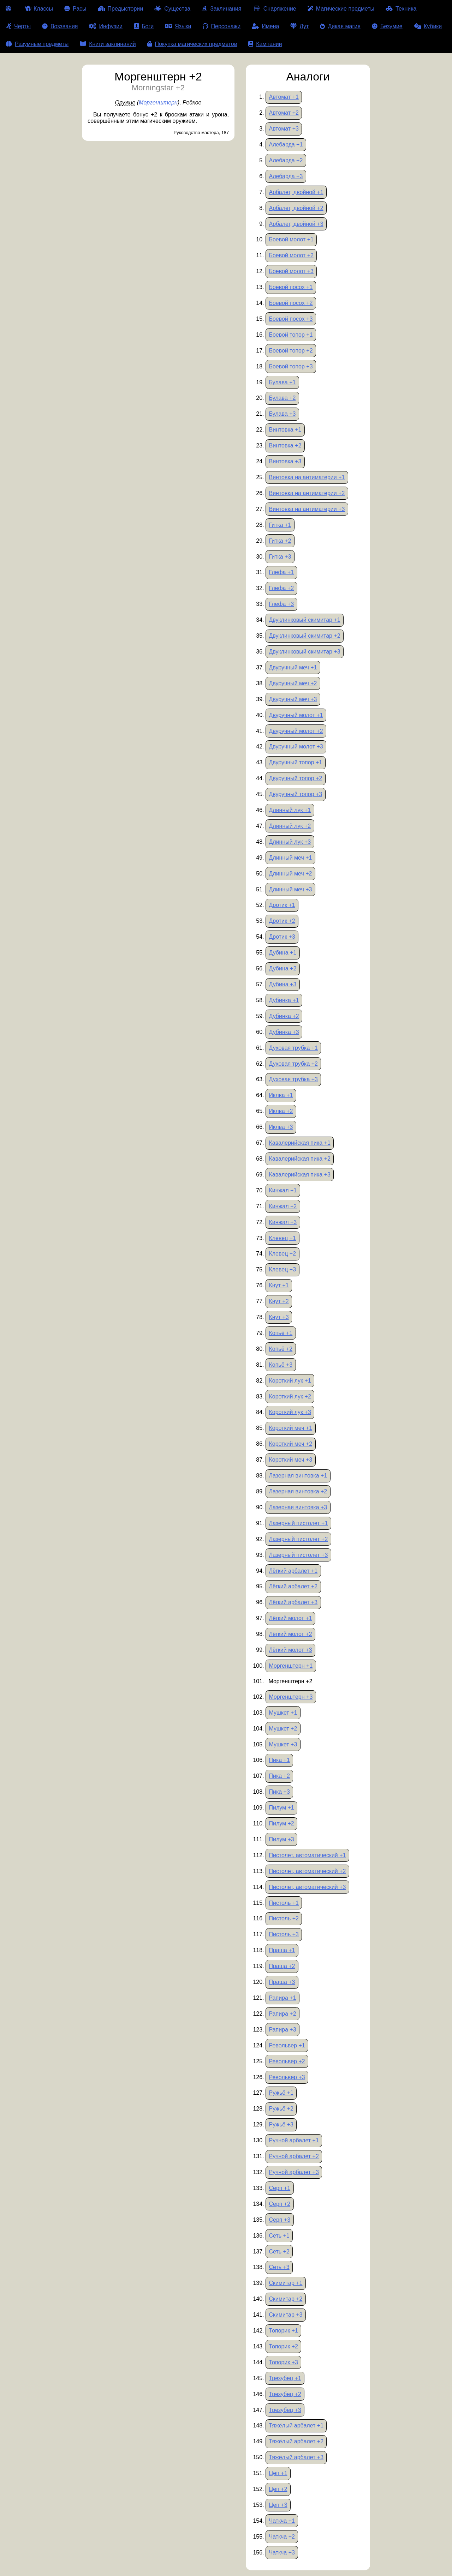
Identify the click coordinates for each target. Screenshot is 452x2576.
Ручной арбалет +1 (294, 2140)
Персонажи (222, 26)
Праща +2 (282, 1966)
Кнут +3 (279, 1317)
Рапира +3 (282, 2030)
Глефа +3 (281, 604)
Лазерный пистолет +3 (298, 1555)
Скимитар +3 (285, 2315)
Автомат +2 (283, 113)
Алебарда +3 (286, 176)
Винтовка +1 (285, 430)
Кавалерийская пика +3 (299, 1175)
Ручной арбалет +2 (294, 2156)
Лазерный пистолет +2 (298, 1539)
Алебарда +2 (286, 160)
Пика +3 (279, 1792)
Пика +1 (279, 1760)
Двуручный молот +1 (296, 715)
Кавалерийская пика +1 (299, 1143)
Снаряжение (274, 9)
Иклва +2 (281, 1111)
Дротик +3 (282, 937)
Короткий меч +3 (290, 1460)
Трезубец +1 (285, 2378)
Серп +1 (279, 2188)
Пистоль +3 (284, 1934)
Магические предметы (341, 9)
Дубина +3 (282, 984)
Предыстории (120, 9)
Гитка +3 (280, 557)
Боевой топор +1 (291, 335)
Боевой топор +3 (291, 366)
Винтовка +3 (285, 461)
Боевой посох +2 (291, 303)
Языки (178, 26)
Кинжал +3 (283, 1222)
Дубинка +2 (284, 1016)
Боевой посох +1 (291, 287)
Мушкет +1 (283, 1713)
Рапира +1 (282, 1998)
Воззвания (60, 26)
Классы (39, 9)
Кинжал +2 (283, 1206)
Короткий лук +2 (290, 1397)
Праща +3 (282, 1982)
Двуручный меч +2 (293, 683)
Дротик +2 (282, 921)
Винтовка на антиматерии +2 (307, 493)
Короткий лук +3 (290, 1412)
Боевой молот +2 (291, 255)
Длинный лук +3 (290, 842)
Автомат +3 (283, 129)
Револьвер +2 (287, 2061)
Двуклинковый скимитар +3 (304, 652)
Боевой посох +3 (291, 319)
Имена (265, 26)
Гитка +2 (280, 541)
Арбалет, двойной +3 (296, 224)
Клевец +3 (282, 1269)
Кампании (265, 44)
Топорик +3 (283, 2362)
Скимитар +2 (285, 2299)
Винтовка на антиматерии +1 (307, 477)
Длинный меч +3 (290, 889)
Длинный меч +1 (290, 858)
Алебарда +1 (286, 145)
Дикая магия (340, 26)
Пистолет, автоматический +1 (307, 1855)
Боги (144, 26)
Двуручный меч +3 (293, 699)
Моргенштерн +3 (291, 1697)
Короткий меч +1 (290, 1428)
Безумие (387, 26)
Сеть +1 (279, 2236)
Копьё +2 (280, 1349)
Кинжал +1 (283, 1190)
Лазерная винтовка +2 (298, 1491)
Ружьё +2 (281, 2109)
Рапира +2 (282, 2014)
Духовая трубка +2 (293, 1064)
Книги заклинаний (108, 44)
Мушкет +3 (283, 1744)
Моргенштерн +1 (291, 1666)
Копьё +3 (280, 1365)
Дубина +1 (282, 953)
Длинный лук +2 (290, 826)
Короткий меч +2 (290, 1444)
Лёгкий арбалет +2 (293, 1586)
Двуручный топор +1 (295, 762)
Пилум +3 (281, 1839)
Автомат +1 (283, 97)
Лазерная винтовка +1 (298, 1476)
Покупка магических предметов (192, 44)
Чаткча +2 (282, 2537)
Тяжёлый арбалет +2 (296, 2441)
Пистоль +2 (284, 1918)
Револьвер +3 (287, 2077)
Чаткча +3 (282, 2553)
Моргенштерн (158, 103)
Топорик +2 (283, 2346)
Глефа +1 (281, 572)
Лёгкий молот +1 (290, 1618)
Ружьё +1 (281, 2093)
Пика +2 (279, 1776)
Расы (75, 9)
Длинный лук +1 (290, 810)
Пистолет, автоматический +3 (307, 1887)
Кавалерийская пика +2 (299, 1159)
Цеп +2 (278, 2489)
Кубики (428, 26)
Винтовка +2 (285, 446)
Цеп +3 (278, 2505)
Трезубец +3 (285, 2410)
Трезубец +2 (285, 2394)
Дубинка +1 (284, 1000)
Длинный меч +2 (290, 874)
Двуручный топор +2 (295, 778)
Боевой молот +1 (291, 239)
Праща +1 (282, 1950)
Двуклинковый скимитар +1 (304, 620)
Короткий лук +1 (290, 1381)
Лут (299, 26)
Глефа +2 (281, 588)
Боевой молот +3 (291, 271)
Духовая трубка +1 (293, 1048)
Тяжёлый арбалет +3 (296, 2457)
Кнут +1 (279, 1285)
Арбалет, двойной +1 (296, 192)
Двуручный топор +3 (295, 794)
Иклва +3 (281, 1127)
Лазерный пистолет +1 (298, 1523)
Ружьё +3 (281, 2124)
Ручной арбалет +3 (294, 2172)
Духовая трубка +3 (293, 1079)
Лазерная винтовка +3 (298, 1507)
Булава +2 (282, 398)
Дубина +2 (282, 968)
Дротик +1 (282, 905)
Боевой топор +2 (291, 351)
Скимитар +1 (285, 2283)
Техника (401, 9)
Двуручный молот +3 (296, 747)
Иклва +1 (281, 1095)
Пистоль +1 (284, 1903)
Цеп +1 (278, 2473)
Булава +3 (282, 414)
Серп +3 (279, 2220)
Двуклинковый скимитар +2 (304, 636)
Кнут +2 (279, 1301)
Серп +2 (279, 2204)
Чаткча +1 (282, 2521)
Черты (18, 26)
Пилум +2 (281, 1823)
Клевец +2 (282, 1254)
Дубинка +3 (284, 1032)
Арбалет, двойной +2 (296, 208)
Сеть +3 (279, 2267)
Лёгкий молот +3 (290, 1650)
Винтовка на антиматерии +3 (307, 509)
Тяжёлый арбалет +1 (296, 2425)
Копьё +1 (280, 1333)
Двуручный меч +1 (293, 667)
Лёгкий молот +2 (290, 1634)
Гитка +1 (280, 525)
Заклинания (221, 9)
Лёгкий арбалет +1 (293, 1571)
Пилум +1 (281, 1808)
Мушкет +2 (283, 1729)
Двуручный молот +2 (296, 731)
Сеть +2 (279, 2252)
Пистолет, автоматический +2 (307, 1871)
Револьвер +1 (287, 2045)
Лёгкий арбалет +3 (293, 1602)
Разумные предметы (37, 44)
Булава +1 (282, 382)
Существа (172, 9)
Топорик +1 (283, 2331)
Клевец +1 (282, 1238)
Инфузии (106, 26)
